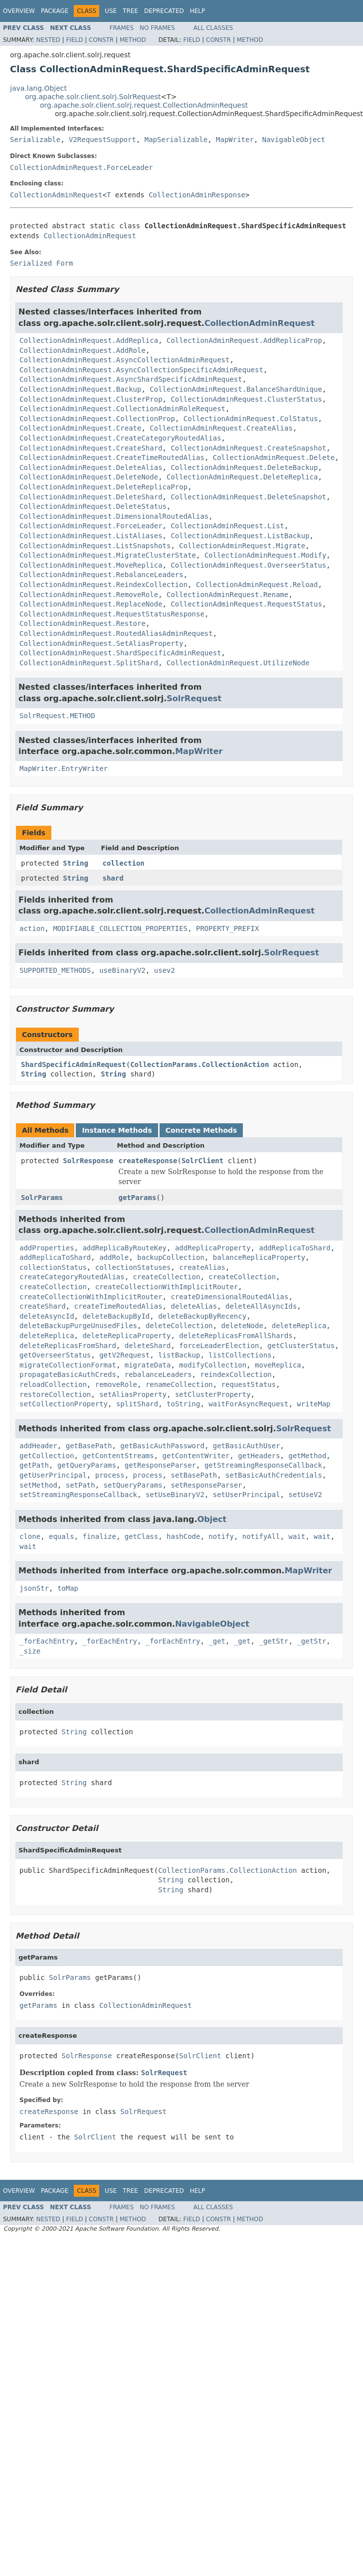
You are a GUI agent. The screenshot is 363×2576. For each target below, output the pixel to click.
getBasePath (89, 1446)
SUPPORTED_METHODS (55, 970)
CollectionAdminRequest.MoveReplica (91, 565)
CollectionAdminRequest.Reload (257, 585)
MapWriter (235, 140)
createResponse (147, 1161)
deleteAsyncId (46, 1316)
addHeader (38, 1446)
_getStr (273, 1641)
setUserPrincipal (246, 1495)
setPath (80, 1485)
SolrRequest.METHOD (57, 716)
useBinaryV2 (122, 970)
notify (221, 1536)
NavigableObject (293, 140)
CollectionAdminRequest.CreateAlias (221, 428)
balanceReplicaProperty (259, 1257)
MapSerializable (176, 140)
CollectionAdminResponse (197, 195)
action (32, 928)
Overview (19, 10)
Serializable (35, 140)
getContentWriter (196, 1456)
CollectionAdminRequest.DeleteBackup (244, 467)
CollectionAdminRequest (56, 195)
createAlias (202, 1267)
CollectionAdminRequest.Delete (274, 457)
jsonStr (34, 1588)
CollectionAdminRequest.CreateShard (91, 448)
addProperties (46, 1248)
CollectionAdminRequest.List (227, 526)
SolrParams (42, 1198)
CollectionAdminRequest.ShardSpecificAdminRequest (120, 653)
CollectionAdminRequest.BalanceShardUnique (236, 389)
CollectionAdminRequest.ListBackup (240, 536)
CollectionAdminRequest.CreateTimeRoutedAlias (111, 457)
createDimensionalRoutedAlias (229, 1297)
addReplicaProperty (213, 1248)
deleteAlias (194, 1306)
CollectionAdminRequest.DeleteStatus (93, 506)
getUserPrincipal (53, 1475)
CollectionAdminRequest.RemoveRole (88, 595)
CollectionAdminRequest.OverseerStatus (248, 565)
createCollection (166, 1277)
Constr (101, 39)
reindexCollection (235, 1374)
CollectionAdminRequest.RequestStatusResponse (111, 614)
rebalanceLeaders (158, 1374)
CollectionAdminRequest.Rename (227, 595)
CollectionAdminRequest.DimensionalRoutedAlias (113, 516)
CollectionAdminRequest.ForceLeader (81, 167)
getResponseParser (160, 1465)
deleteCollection (179, 1326)
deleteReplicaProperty (126, 1336)
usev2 (164, 970)
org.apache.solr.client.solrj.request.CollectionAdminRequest (144, 105)
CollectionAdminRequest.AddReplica (88, 340)
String (75, 863)
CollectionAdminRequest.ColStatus (250, 419)
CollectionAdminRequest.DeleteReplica (242, 477)
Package (54, 10)
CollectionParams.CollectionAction (199, 1064)
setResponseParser (206, 1485)
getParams (137, 1198)
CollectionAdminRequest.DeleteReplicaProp (103, 487)
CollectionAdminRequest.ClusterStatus (246, 399)
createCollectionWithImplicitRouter (166, 1287)
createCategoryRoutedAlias (72, 1277)
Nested (48, 39)
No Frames (157, 27)
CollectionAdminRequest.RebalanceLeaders (101, 575)
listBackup (179, 1355)
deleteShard (148, 1346)
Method (133, 39)
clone (29, 1536)
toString (183, 1404)
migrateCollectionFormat (67, 1365)
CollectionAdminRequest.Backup (80, 389)
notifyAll (261, 1536)
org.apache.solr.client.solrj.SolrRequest (93, 97)
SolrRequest (194, 698)
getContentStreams (118, 1456)
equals (61, 1536)
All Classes (213, 27)
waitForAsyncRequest (248, 1404)
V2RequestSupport (102, 140)
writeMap (313, 1404)
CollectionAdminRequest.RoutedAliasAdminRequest (116, 633)
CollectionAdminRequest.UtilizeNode (238, 663)
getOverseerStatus (55, 1355)
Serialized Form (41, 263)
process (110, 1475)
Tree (130, 10)
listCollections (239, 1355)
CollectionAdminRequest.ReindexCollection (103, 585)
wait (297, 1536)
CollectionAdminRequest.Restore (82, 623)
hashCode (183, 1536)
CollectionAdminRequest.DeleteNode (88, 477)
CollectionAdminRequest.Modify (265, 555)
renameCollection (179, 1384)
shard (113, 878)
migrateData (148, 1365)
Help (197, 10)
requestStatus (248, 1384)
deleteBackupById (116, 1316)
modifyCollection (212, 1365)
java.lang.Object (38, 88)
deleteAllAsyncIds (261, 1306)
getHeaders (259, 1456)
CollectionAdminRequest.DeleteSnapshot (248, 497)
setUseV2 (305, 1495)
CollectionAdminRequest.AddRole (82, 350)
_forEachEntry (46, 1641)
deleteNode (242, 1326)
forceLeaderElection (219, 1346)
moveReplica (278, 1365)
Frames (122, 27)
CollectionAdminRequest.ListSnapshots (95, 546)
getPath (34, 1465)
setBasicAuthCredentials (273, 1475)
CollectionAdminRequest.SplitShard (88, 663)
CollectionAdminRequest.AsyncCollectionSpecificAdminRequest (141, 370)
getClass (141, 1536)
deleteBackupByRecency (202, 1316)
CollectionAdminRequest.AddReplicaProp (244, 340)
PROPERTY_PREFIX (227, 928)
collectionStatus (53, 1267)
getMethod (307, 1456)
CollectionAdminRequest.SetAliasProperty (101, 643)
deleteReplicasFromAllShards (236, 1336)
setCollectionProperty (63, 1404)
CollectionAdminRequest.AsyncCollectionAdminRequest (124, 360)
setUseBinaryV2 (175, 1495)
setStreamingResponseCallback (78, 1495)
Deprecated (164, 10)
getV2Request (124, 1355)
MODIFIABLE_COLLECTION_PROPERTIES (120, 928)
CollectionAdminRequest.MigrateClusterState (107, 555)
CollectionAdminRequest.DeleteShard (91, 497)
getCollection (46, 1456)
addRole (114, 1257)
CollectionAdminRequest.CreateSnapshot (248, 448)
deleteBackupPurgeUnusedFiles (78, 1326)
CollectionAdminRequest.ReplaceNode (91, 604)
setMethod (38, 1485)
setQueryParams (133, 1485)
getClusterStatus (301, 1346)
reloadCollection (53, 1384)
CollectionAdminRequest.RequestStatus (246, 604)
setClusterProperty (213, 1394)
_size (29, 1651)
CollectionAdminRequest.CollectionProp (97, 419)
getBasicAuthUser (246, 1446)
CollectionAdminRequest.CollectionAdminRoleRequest (122, 409)
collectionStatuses (133, 1267)
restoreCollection (55, 1394)
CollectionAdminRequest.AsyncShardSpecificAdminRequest (130, 379)
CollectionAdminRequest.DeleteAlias (91, 467)
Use (111, 10)
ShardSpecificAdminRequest (73, 1064)
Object (212, 1519)
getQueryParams (86, 1465)
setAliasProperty (133, 1394)
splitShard (137, 1404)
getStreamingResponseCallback (263, 1465)
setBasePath (194, 1475)
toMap (67, 1588)
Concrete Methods (201, 1130)
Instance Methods (117, 1130)
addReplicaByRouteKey (124, 1248)
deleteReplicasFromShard (67, 1346)
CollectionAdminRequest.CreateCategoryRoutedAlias (120, 438)
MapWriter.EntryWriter (63, 768)
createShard (42, 1306)
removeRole (116, 1384)
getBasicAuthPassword (162, 1446)
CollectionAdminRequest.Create (80, 428)
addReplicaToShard (294, 1248)
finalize (99, 1536)
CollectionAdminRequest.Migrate (242, 546)
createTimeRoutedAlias (118, 1306)
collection (124, 863)
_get (216, 1641)
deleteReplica (299, 1326)
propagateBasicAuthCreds (67, 1374)
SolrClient (202, 1161)
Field (74, 39)
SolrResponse (88, 1161)
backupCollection (170, 1257)
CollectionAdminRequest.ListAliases (91, 536)
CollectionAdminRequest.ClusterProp (91, 399)
